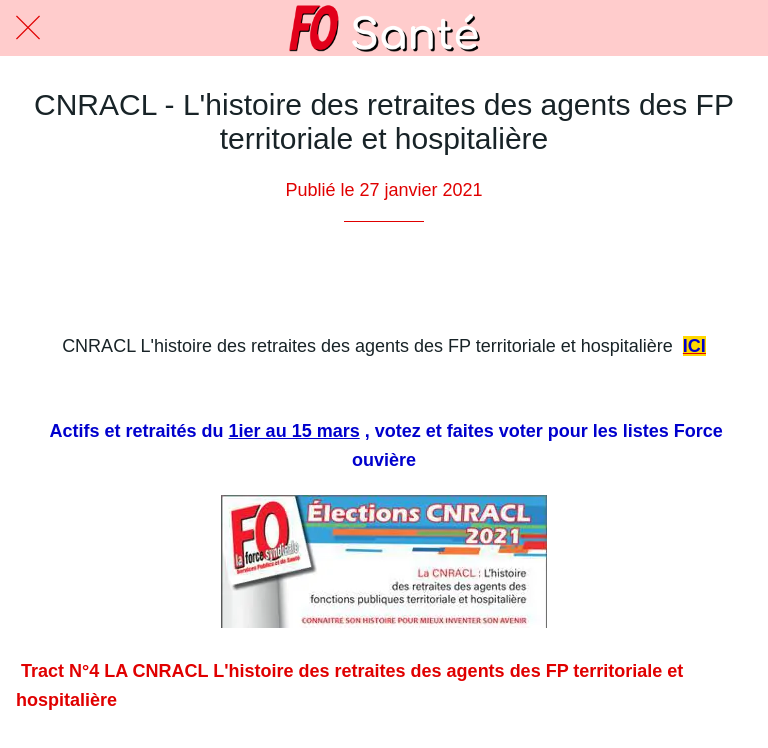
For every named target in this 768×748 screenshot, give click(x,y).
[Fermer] (28, 28)
